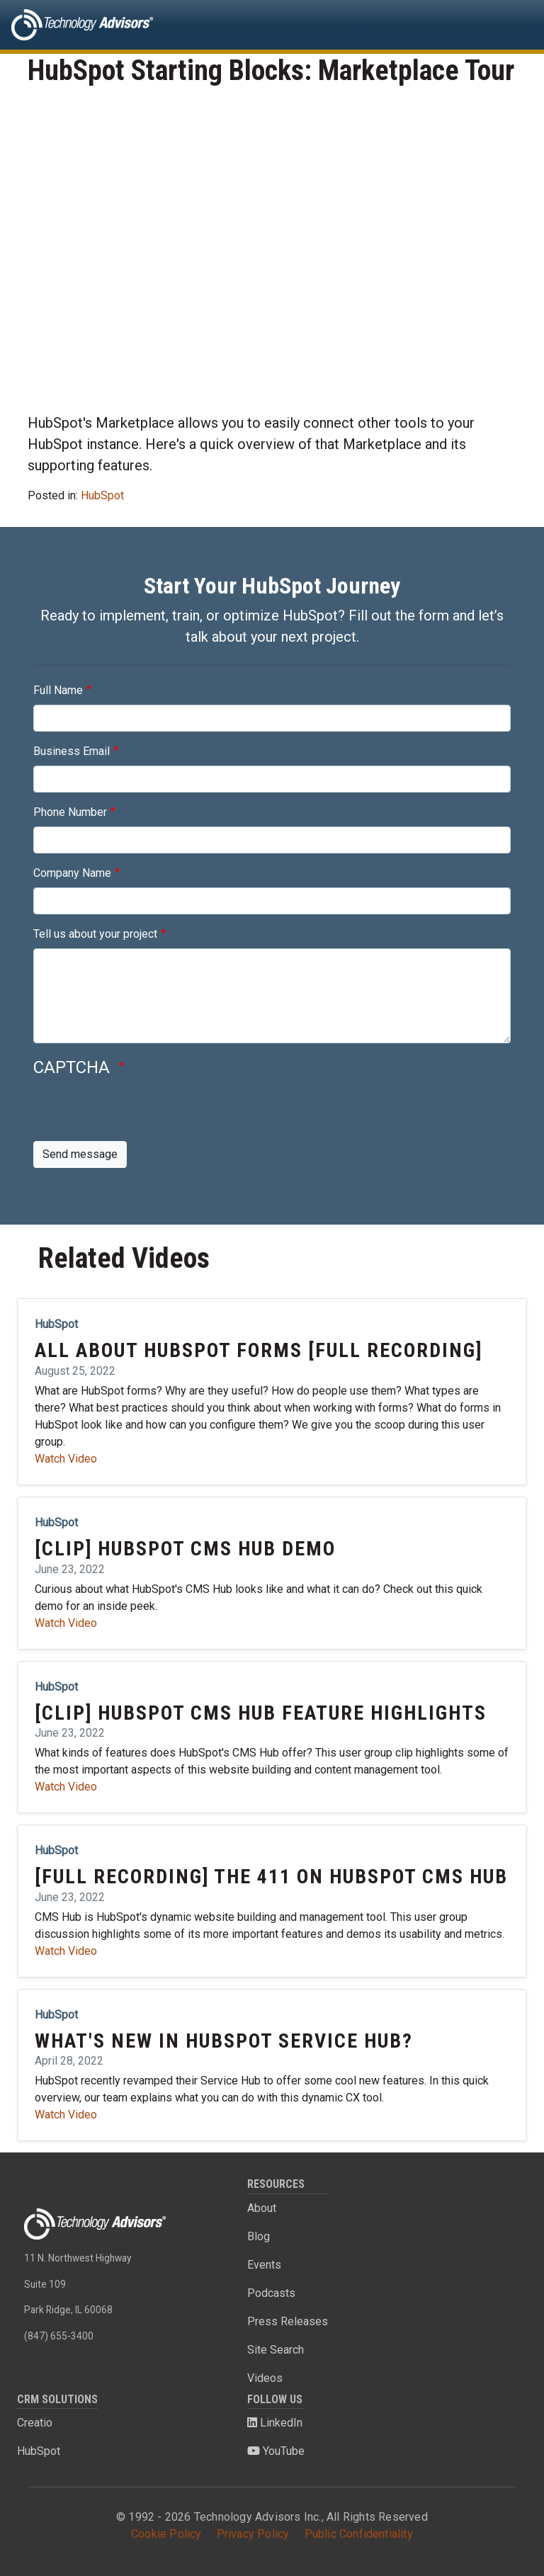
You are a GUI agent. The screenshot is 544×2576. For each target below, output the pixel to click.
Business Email (71, 751)
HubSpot (102, 495)
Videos (265, 2378)
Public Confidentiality (359, 2534)
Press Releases (287, 2321)
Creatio (34, 2422)
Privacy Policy (253, 2534)
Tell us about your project (95, 934)
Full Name (58, 690)
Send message (80, 1154)
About (261, 2208)
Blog (258, 2236)
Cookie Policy (166, 2534)
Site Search (275, 2349)
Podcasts (271, 2293)
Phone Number (70, 812)
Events (264, 2264)
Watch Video (66, 1458)
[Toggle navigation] (513, 25)
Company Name (72, 873)
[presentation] (141, 1113)
